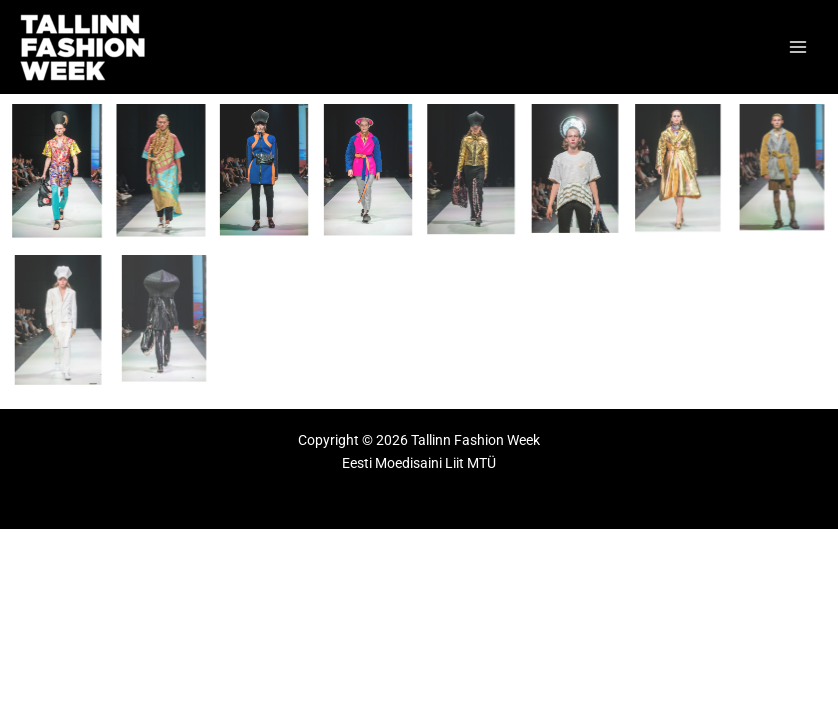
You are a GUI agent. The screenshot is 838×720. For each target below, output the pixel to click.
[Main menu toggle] (798, 47)
